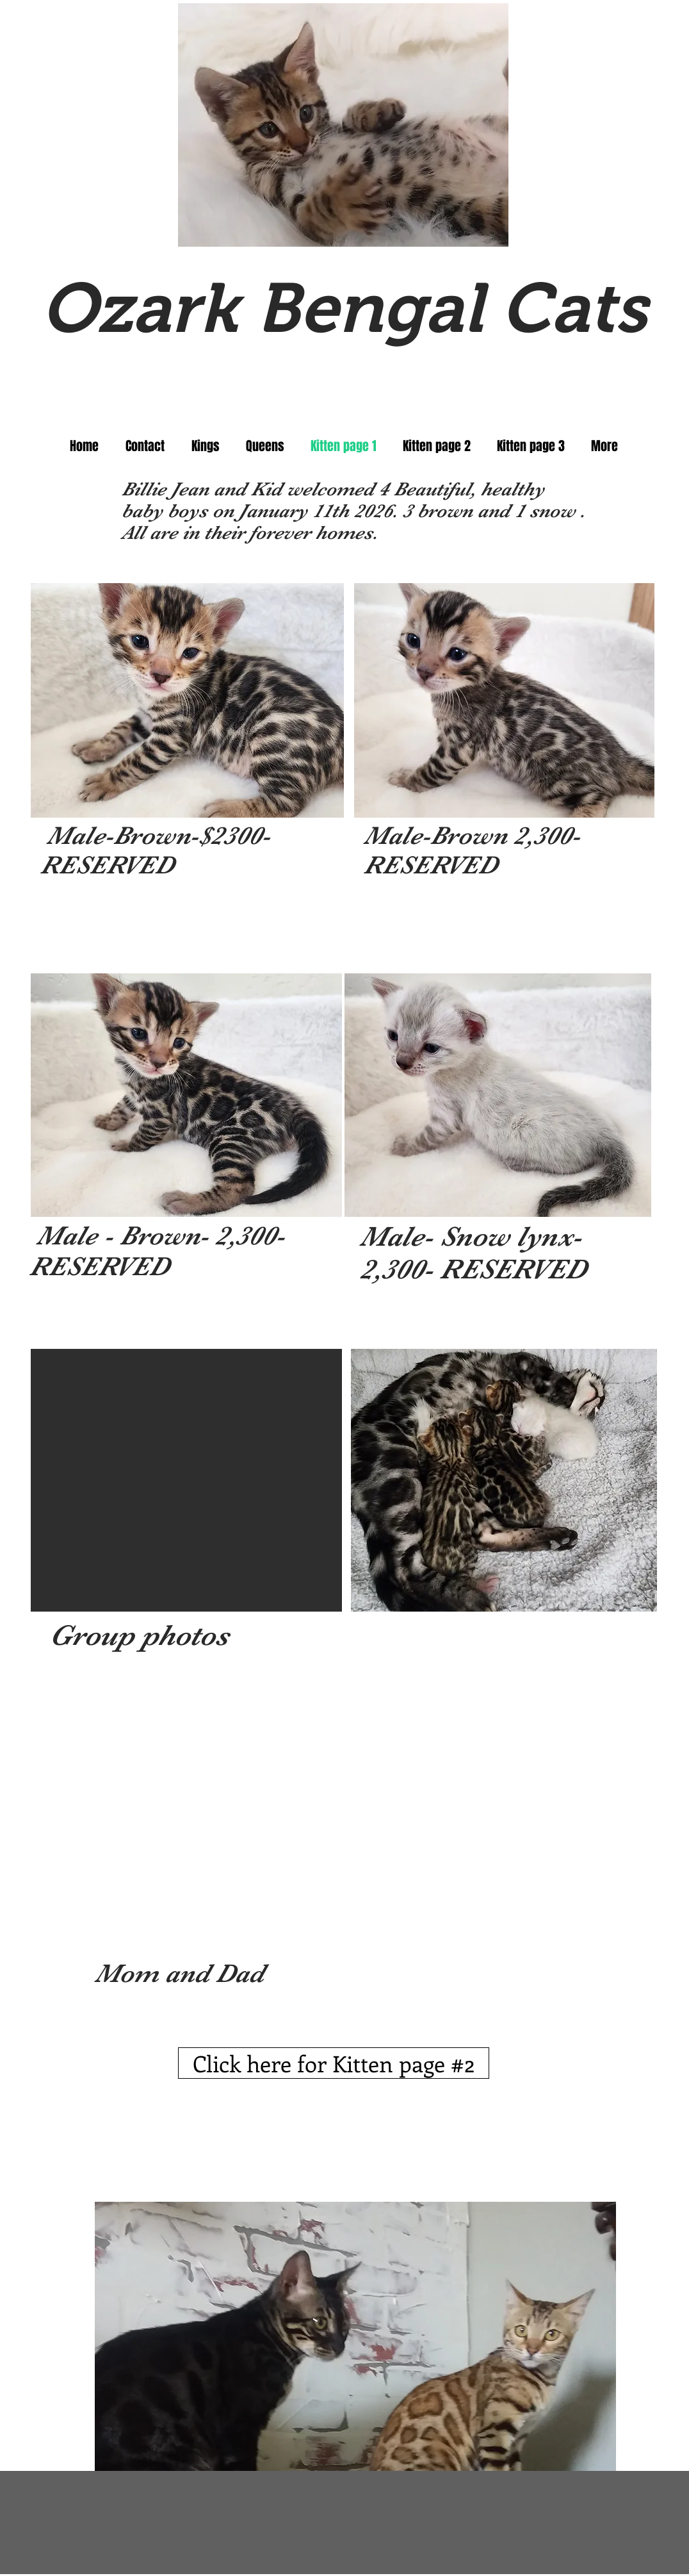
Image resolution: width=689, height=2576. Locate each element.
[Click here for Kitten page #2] (333, 2063)
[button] (187, 700)
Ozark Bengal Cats (344, 308)
